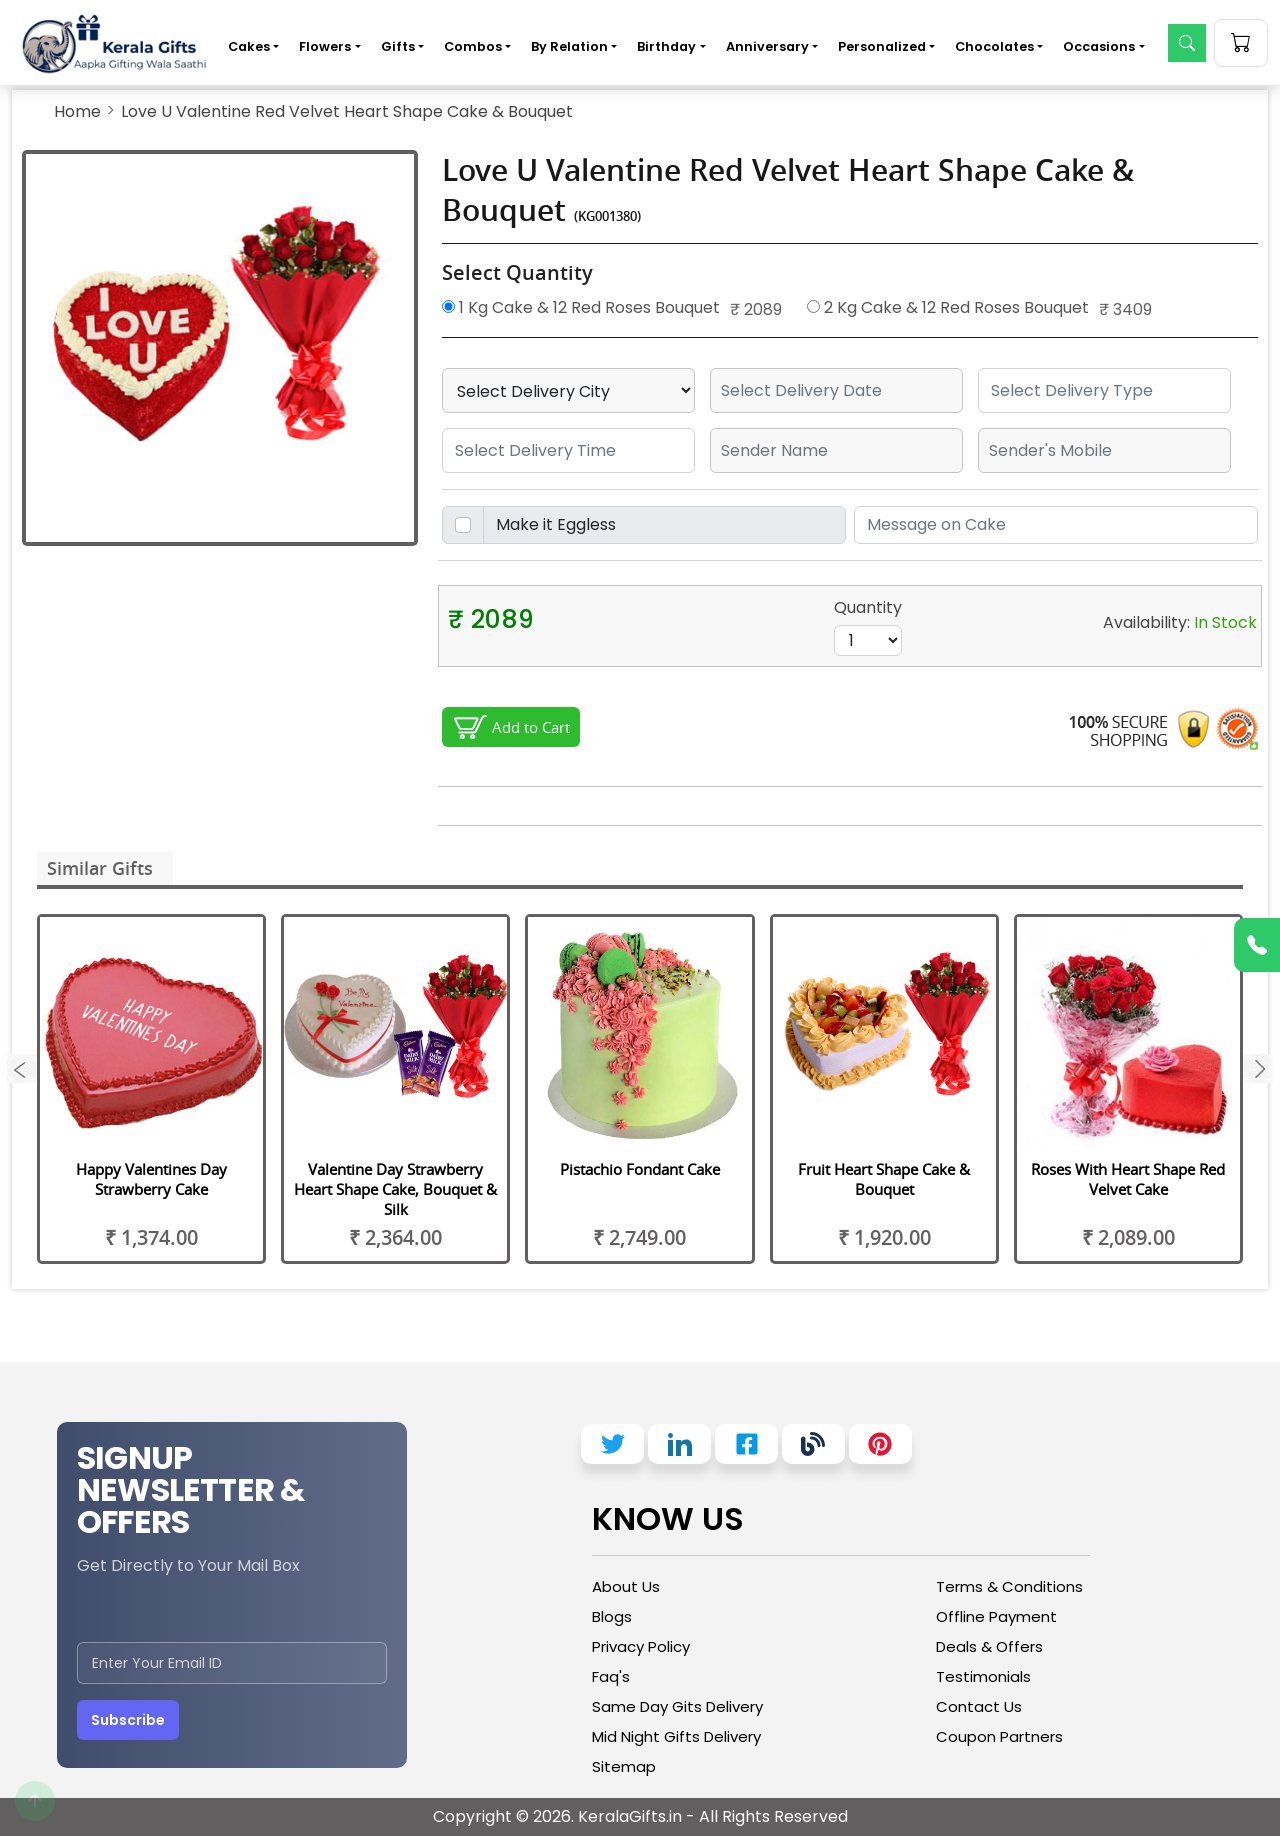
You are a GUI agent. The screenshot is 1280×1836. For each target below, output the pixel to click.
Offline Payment (996, 1616)
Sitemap (624, 1766)
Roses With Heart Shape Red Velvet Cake (1128, 1179)
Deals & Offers (989, 1646)
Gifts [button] (398, 46)
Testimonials (983, 1676)
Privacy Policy (641, 1646)
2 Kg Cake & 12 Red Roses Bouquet (948, 307)
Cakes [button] (249, 46)
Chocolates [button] (994, 46)
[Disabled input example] (664, 525)
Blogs (612, 1616)
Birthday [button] (666, 46)
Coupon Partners (999, 1736)
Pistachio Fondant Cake (640, 1169)
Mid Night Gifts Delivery (676, 1736)
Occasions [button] (1099, 46)
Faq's (611, 1676)
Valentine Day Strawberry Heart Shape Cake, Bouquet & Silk (395, 1189)
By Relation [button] (569, 46)
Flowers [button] (325, 46)
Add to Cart (531, 727)
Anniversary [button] (767, 46)
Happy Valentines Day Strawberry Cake (151, 1179)
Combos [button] (473, 46)
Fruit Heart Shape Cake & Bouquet (884, 1179)
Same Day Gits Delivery (677, 1706)
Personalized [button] (882, 46)
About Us (626, 1586)
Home (77, 111)
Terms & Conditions (1009, 1586)
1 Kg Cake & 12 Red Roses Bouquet (581, 307)
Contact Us (979, 1706)
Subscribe (128, 1720)
